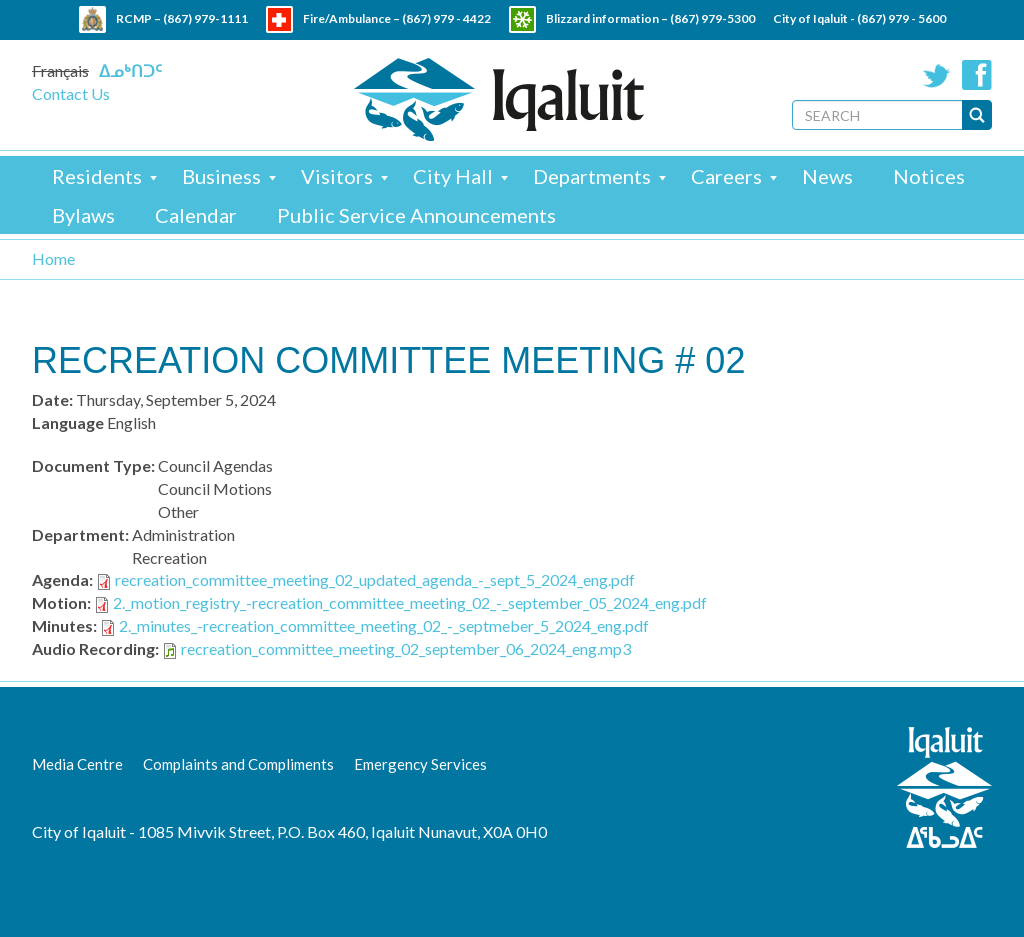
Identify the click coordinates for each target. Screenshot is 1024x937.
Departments (592, 176)
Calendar (196, 215)
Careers (726, 176)
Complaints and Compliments (238, 764)
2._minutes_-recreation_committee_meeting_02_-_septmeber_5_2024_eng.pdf (384, 625)
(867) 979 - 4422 (446, 18)
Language (68, 422)
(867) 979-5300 (712, 18)
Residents (97, 176)
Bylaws (83, 215)
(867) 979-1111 (205, 18)
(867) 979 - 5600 (901, 18)
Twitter (937, 75)
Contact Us (71, 93)
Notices (929, 176)
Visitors (337, 176)
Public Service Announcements (416, 215)
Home (53, 258)
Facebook (977, 75)
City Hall (453, 176)
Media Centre (77, 764)
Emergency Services (420, 764)
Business (221, 176)
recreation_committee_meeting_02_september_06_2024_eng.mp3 (406, 648)
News (827, 176)
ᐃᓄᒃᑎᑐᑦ (130, 70)
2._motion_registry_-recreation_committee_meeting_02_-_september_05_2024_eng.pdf (410, 602)
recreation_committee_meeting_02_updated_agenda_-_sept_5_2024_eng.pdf (375, 579)
